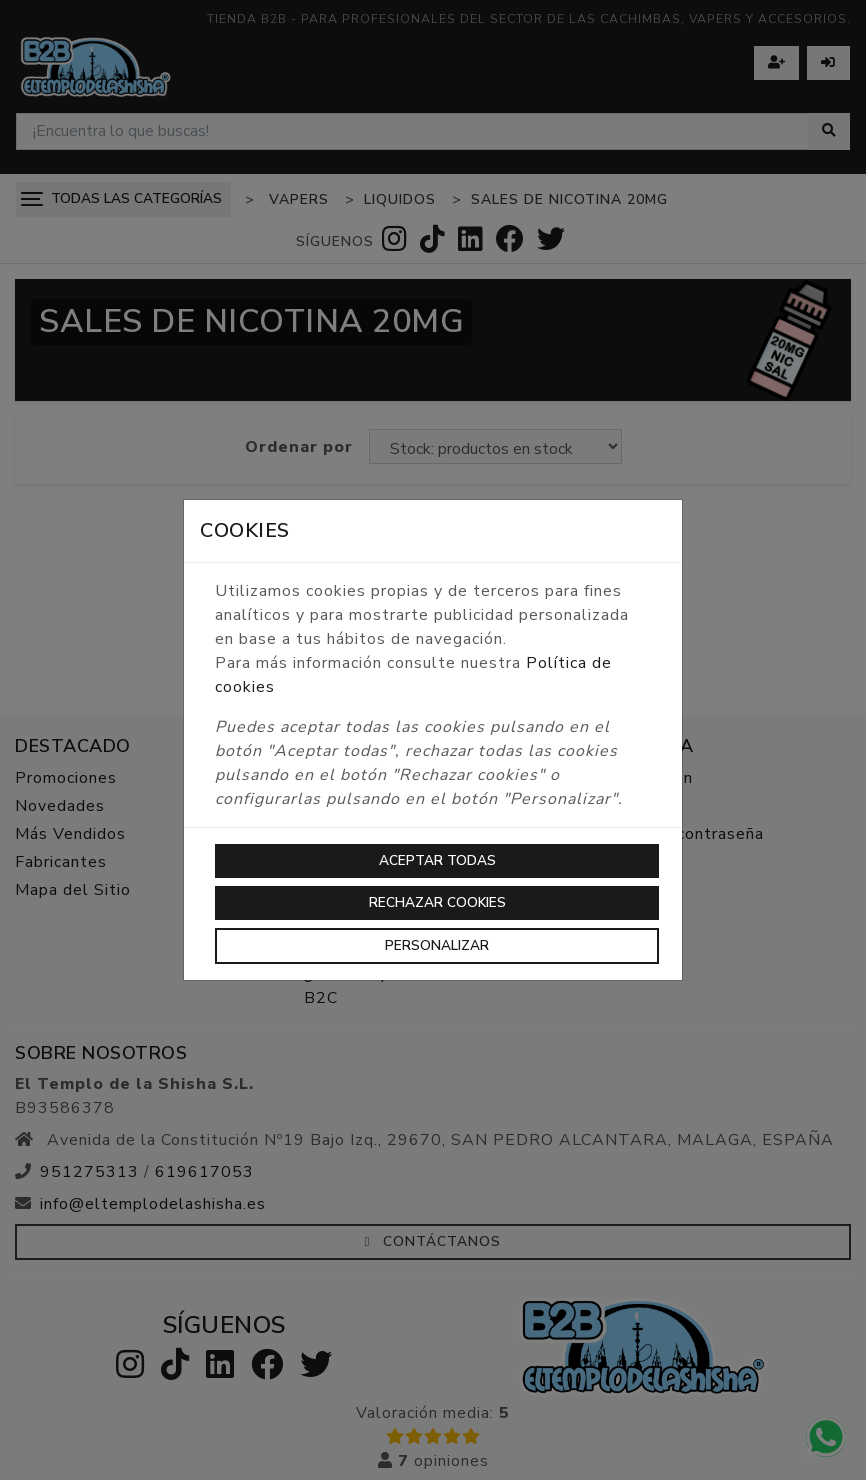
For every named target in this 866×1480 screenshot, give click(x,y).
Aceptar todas (437, 860)
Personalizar (437, 945)
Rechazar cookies (437, 902)
